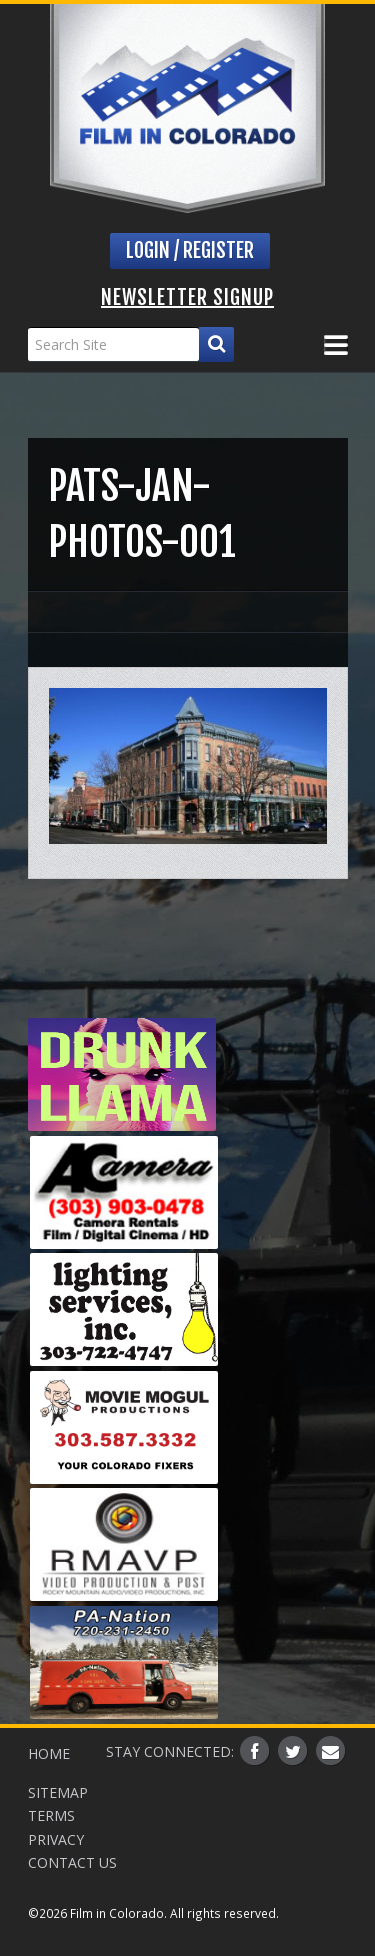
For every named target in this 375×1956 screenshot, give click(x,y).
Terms (51, 1815)
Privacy (56, 1839)
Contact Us (72, 1862)
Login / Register (190, 250)
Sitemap (58, 1792)
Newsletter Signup (187, 297)
